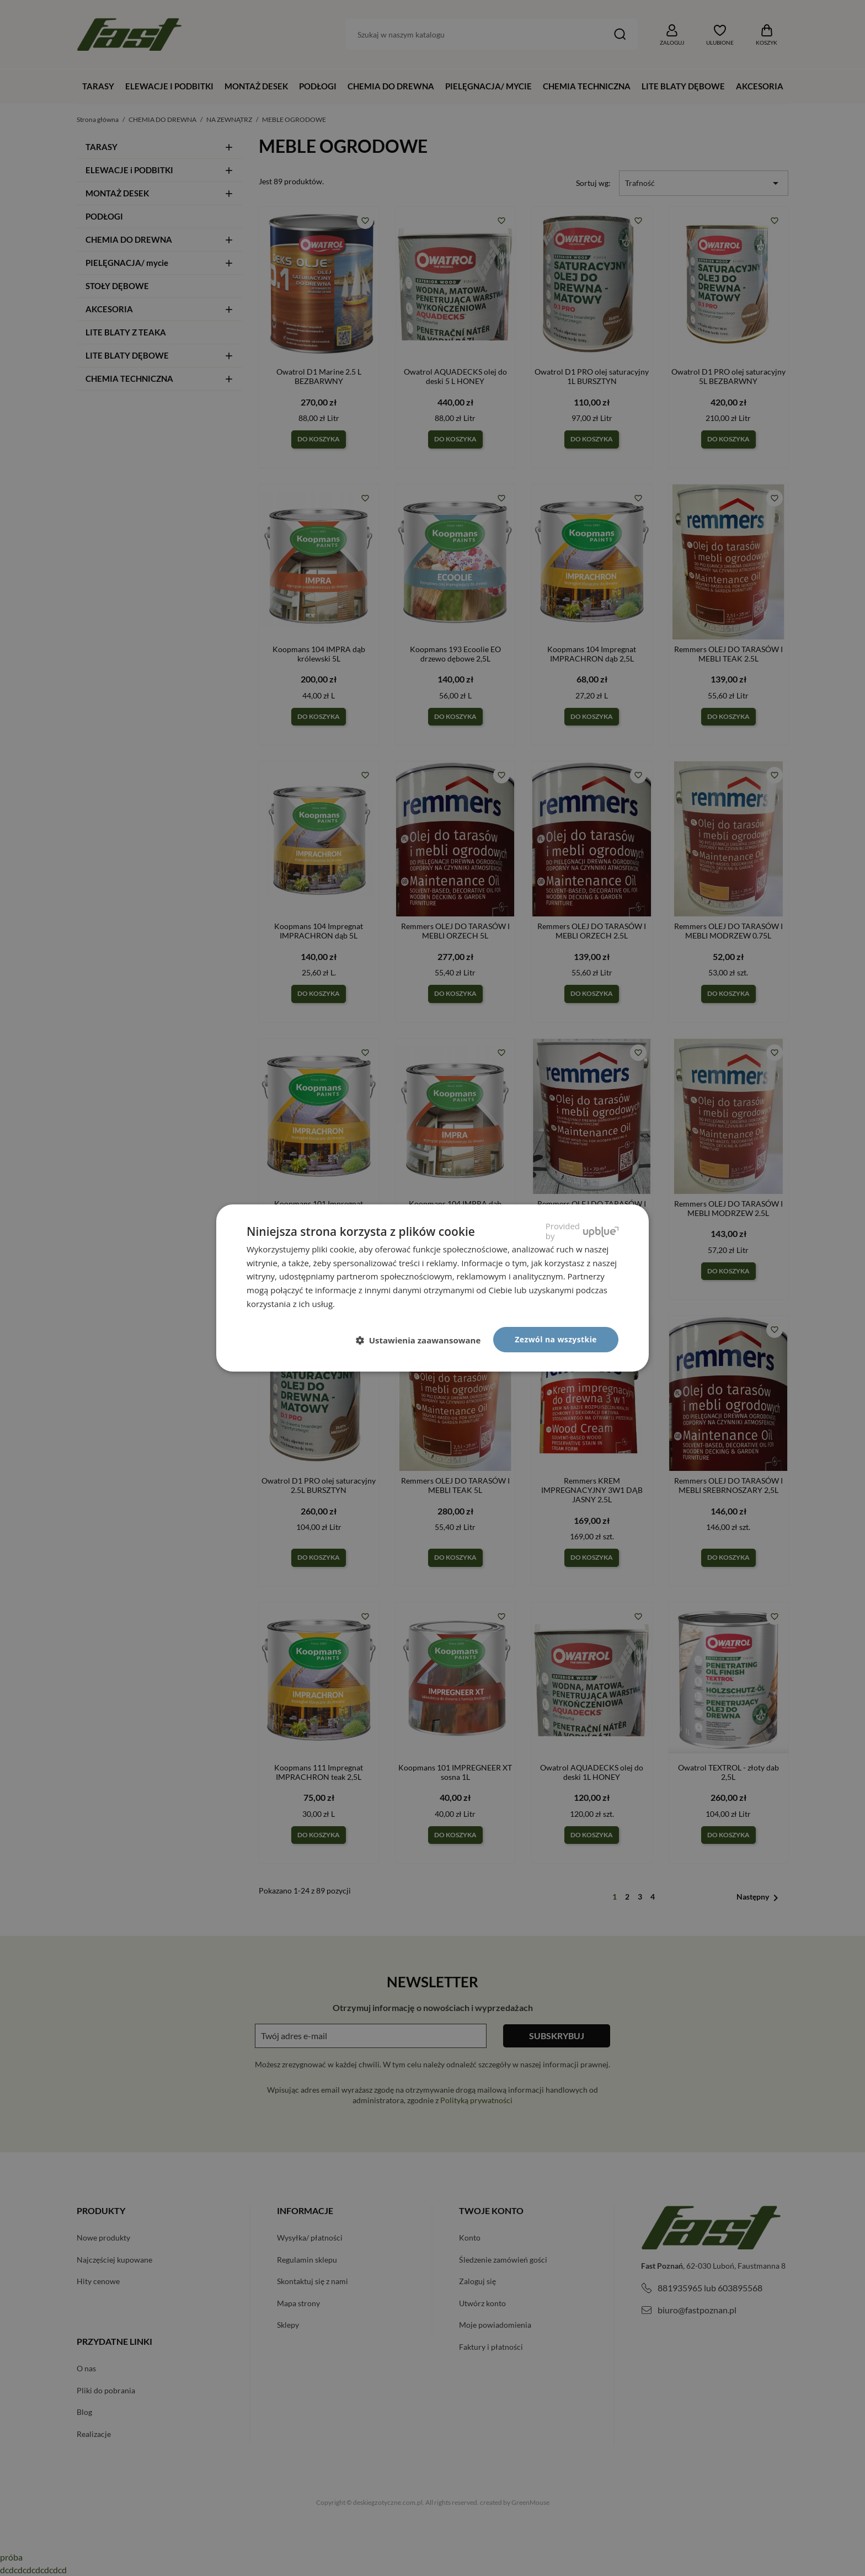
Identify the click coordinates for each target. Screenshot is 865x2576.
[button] (423, 1340)
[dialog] (432, 1288)
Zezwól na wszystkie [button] (556, 1339)
